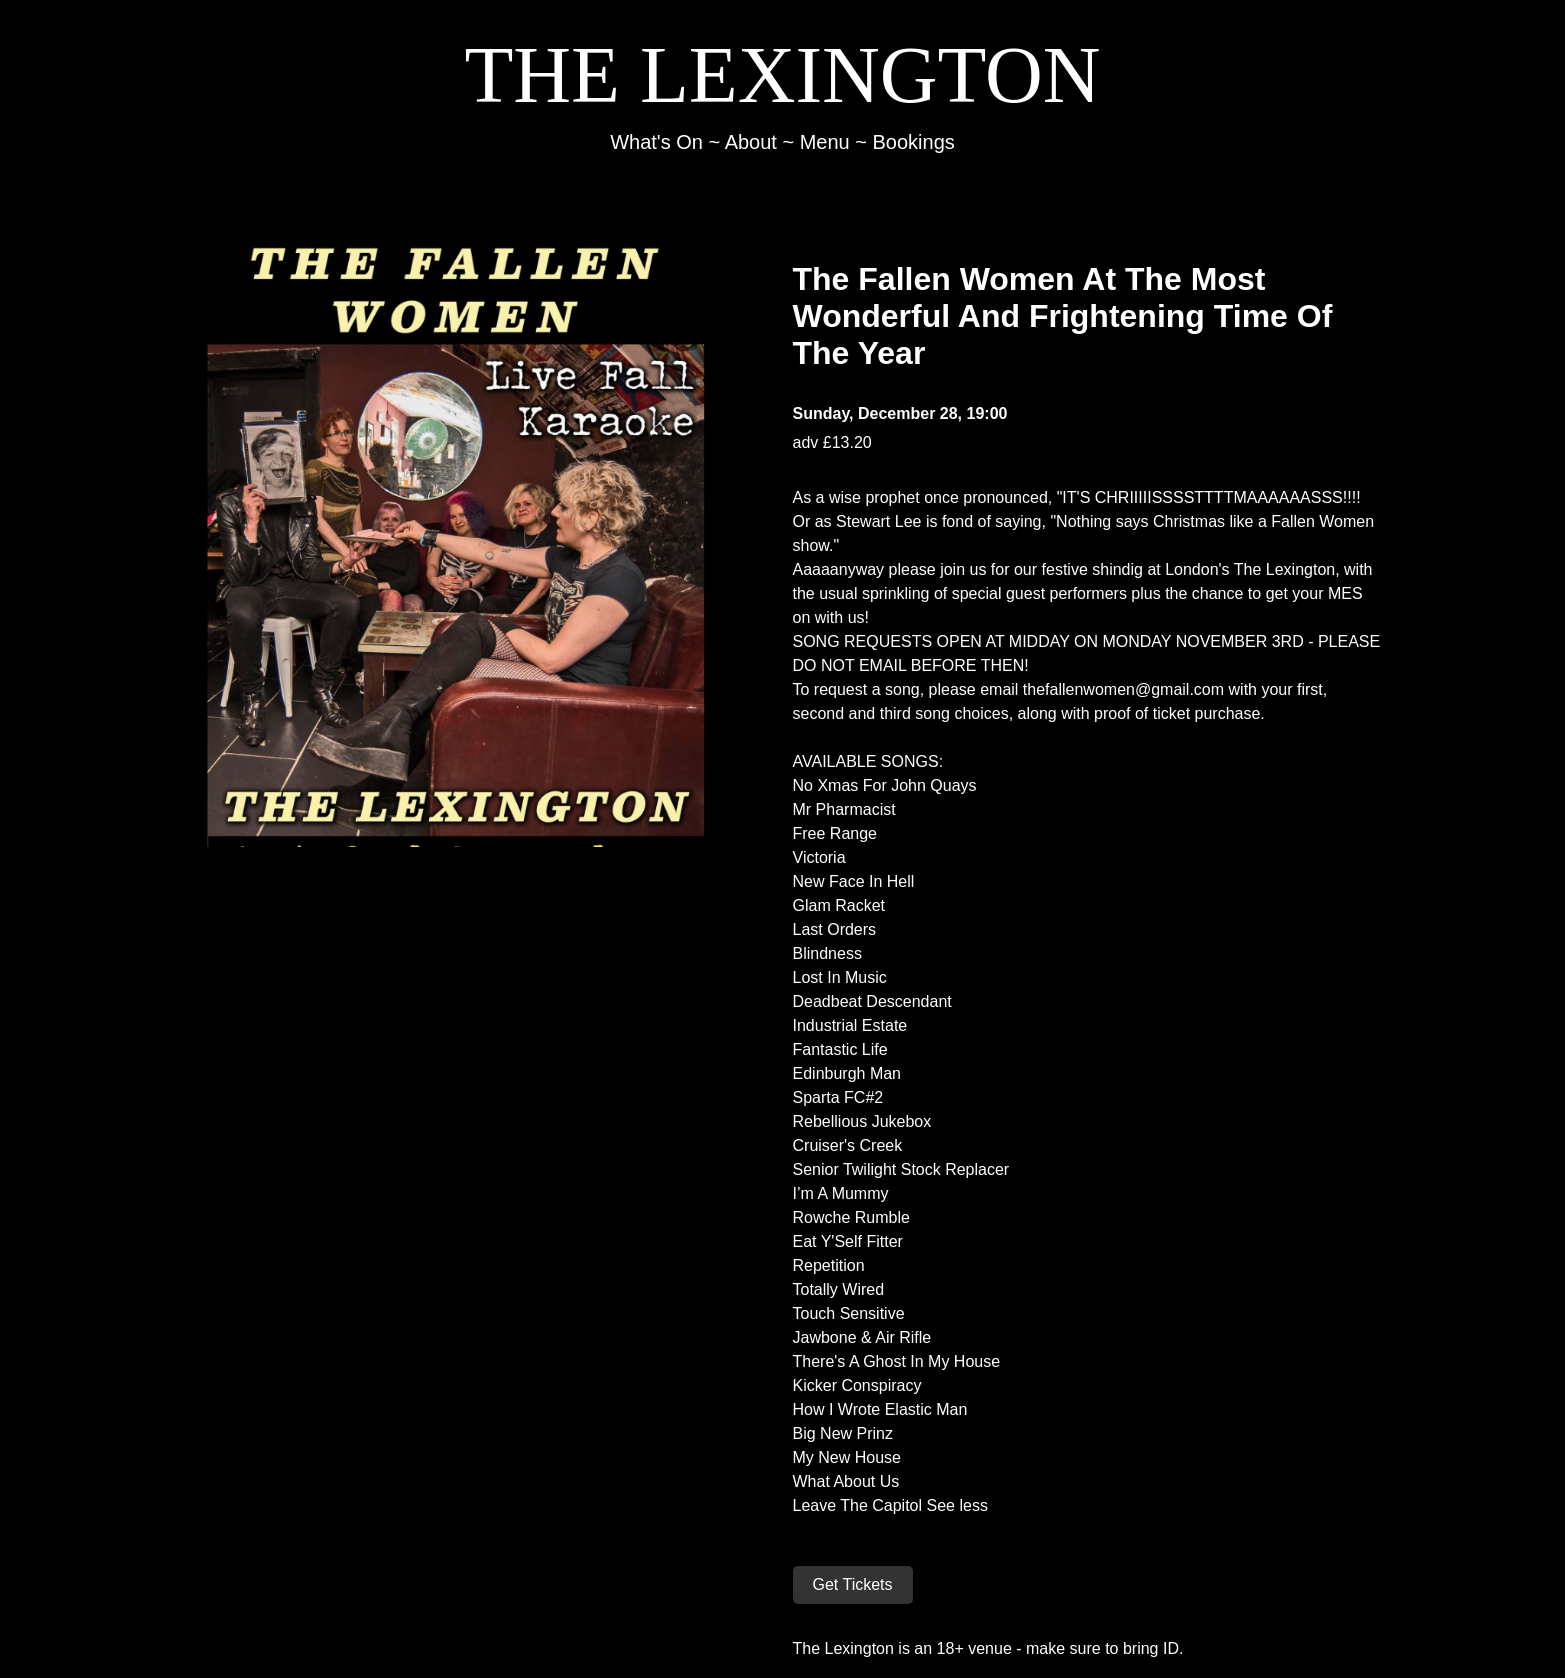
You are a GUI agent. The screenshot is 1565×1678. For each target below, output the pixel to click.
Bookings (914, 142)
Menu (825, 142)
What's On (656, 142)
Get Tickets (853, 1584)
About (751, 142)
